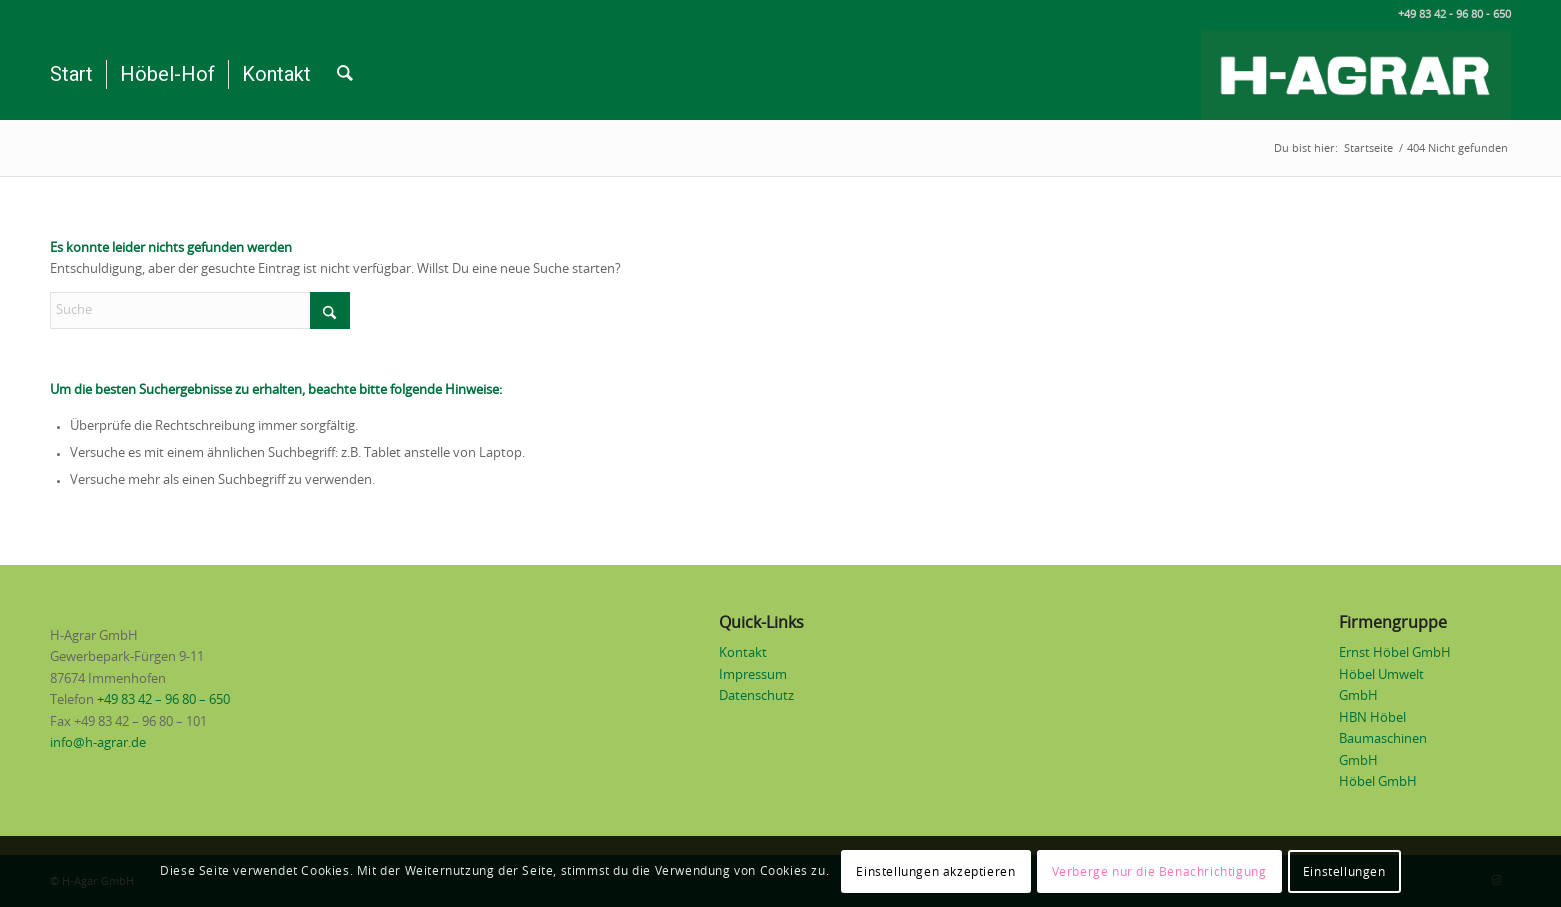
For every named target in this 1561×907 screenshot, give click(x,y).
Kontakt (743, 653)
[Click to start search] (330, 310)
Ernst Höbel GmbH (1395, 653)
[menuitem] (71, 75)
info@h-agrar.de (98, 743)
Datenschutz (756, 696)
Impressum (753, 675)
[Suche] (345, 75)
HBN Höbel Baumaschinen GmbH (1383, 740)
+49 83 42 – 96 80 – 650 (163, 700)
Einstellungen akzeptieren (935, 872)
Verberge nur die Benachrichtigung (1159, 872)
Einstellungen (1344, 872)
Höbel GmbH (1378, 782)
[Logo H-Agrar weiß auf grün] (1356, 75)
